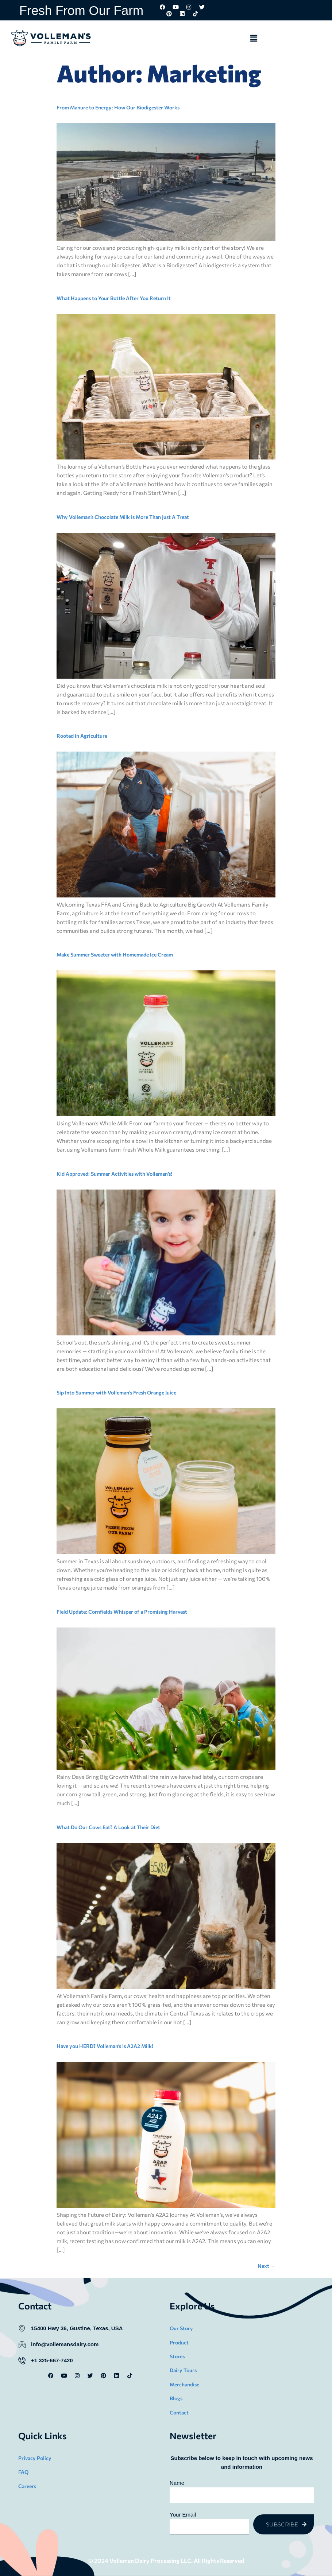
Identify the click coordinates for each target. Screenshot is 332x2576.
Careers (27, 2486)
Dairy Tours (183, 2370)
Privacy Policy (34, 2458)
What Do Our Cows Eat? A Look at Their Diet (108, 1827)
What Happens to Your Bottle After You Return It (114, 298)
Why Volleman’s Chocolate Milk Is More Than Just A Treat (123, 517)
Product (179, 2342)
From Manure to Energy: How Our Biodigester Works (118, 107)
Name (177, 2483)
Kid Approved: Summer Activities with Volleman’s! (114, 1174)
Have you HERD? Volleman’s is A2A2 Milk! (105, 2046)
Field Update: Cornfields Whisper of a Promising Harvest (122, 1612)
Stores (177, 2356)
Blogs (176, 2398)
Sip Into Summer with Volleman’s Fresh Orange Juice (116, 1392)
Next (266, 2266)
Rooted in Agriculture (82, 736)
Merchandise (184, 2384)
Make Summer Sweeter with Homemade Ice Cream (115, 954)
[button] (253, 38)
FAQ (23, 2472)
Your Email (183, 2514)
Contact (179, 2412)
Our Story (181, 2328)
